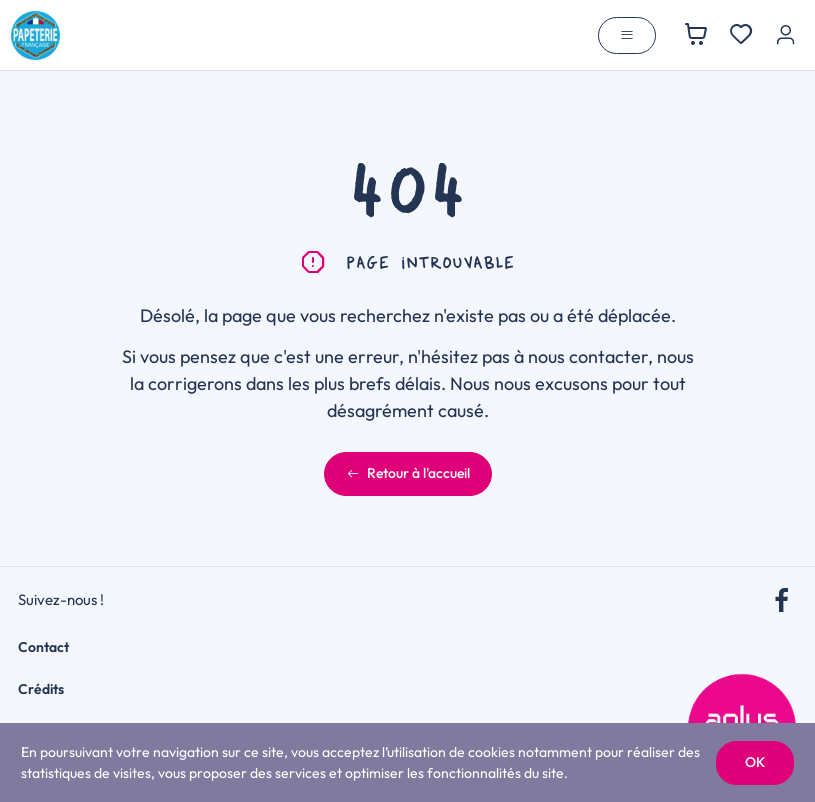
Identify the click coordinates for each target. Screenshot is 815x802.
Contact (43, 647)
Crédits (41, 689)
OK (755, 762)
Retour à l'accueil (408, 473)
